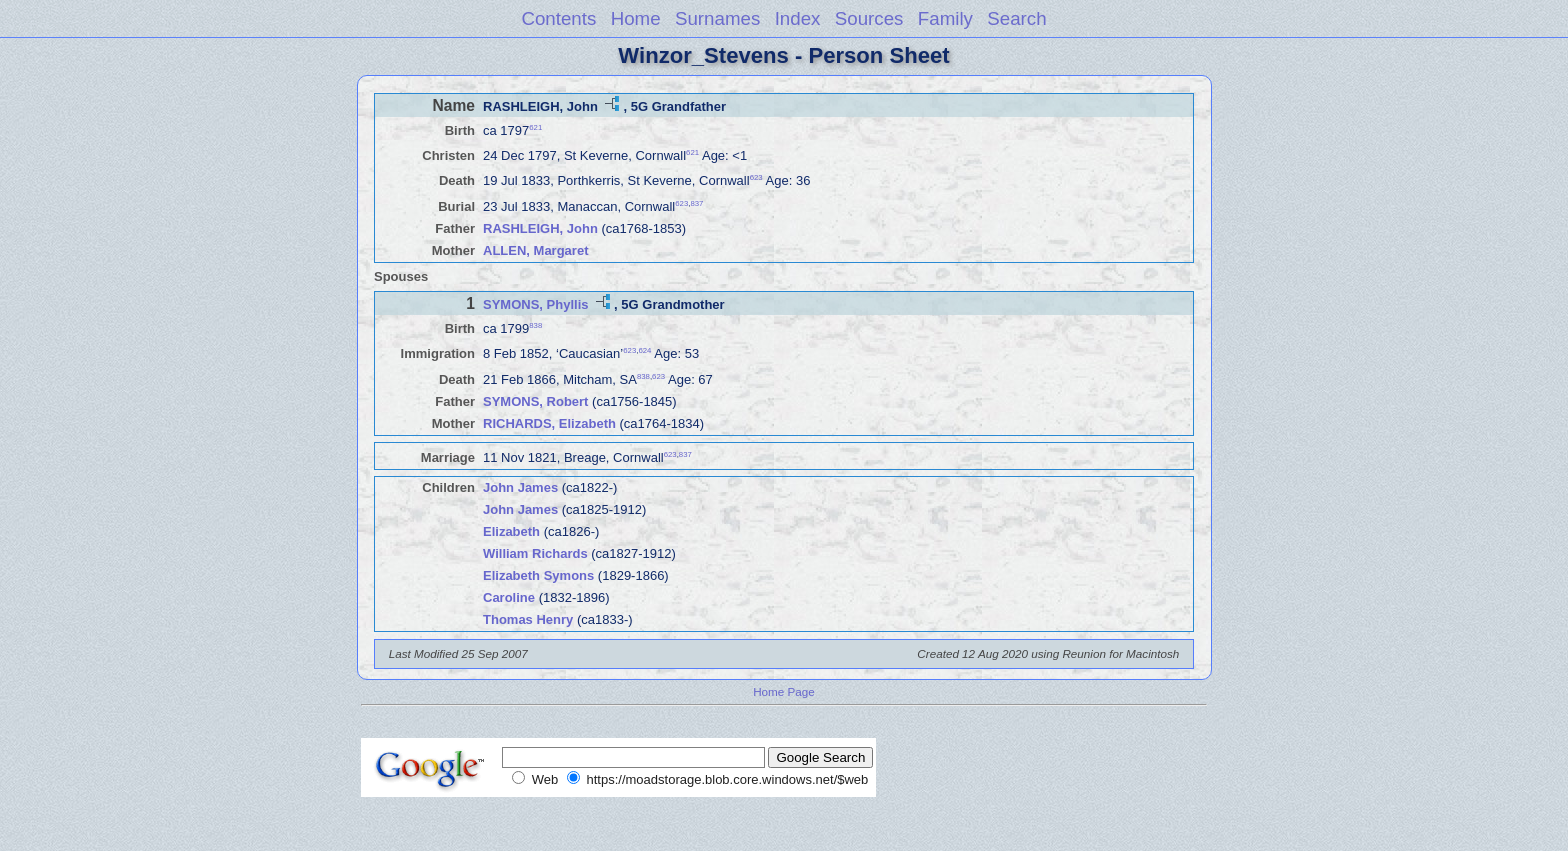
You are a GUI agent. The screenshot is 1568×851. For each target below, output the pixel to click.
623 (756, 177)
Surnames (717, 18)
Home (636, 18)
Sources (869, 18)
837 (696, 202)
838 (535, 325)
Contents (558, 18)
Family (945, 18)
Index (798, 18)
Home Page (784, 691)
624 (644, 350)
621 (535, 127)
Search (1016, 18)
